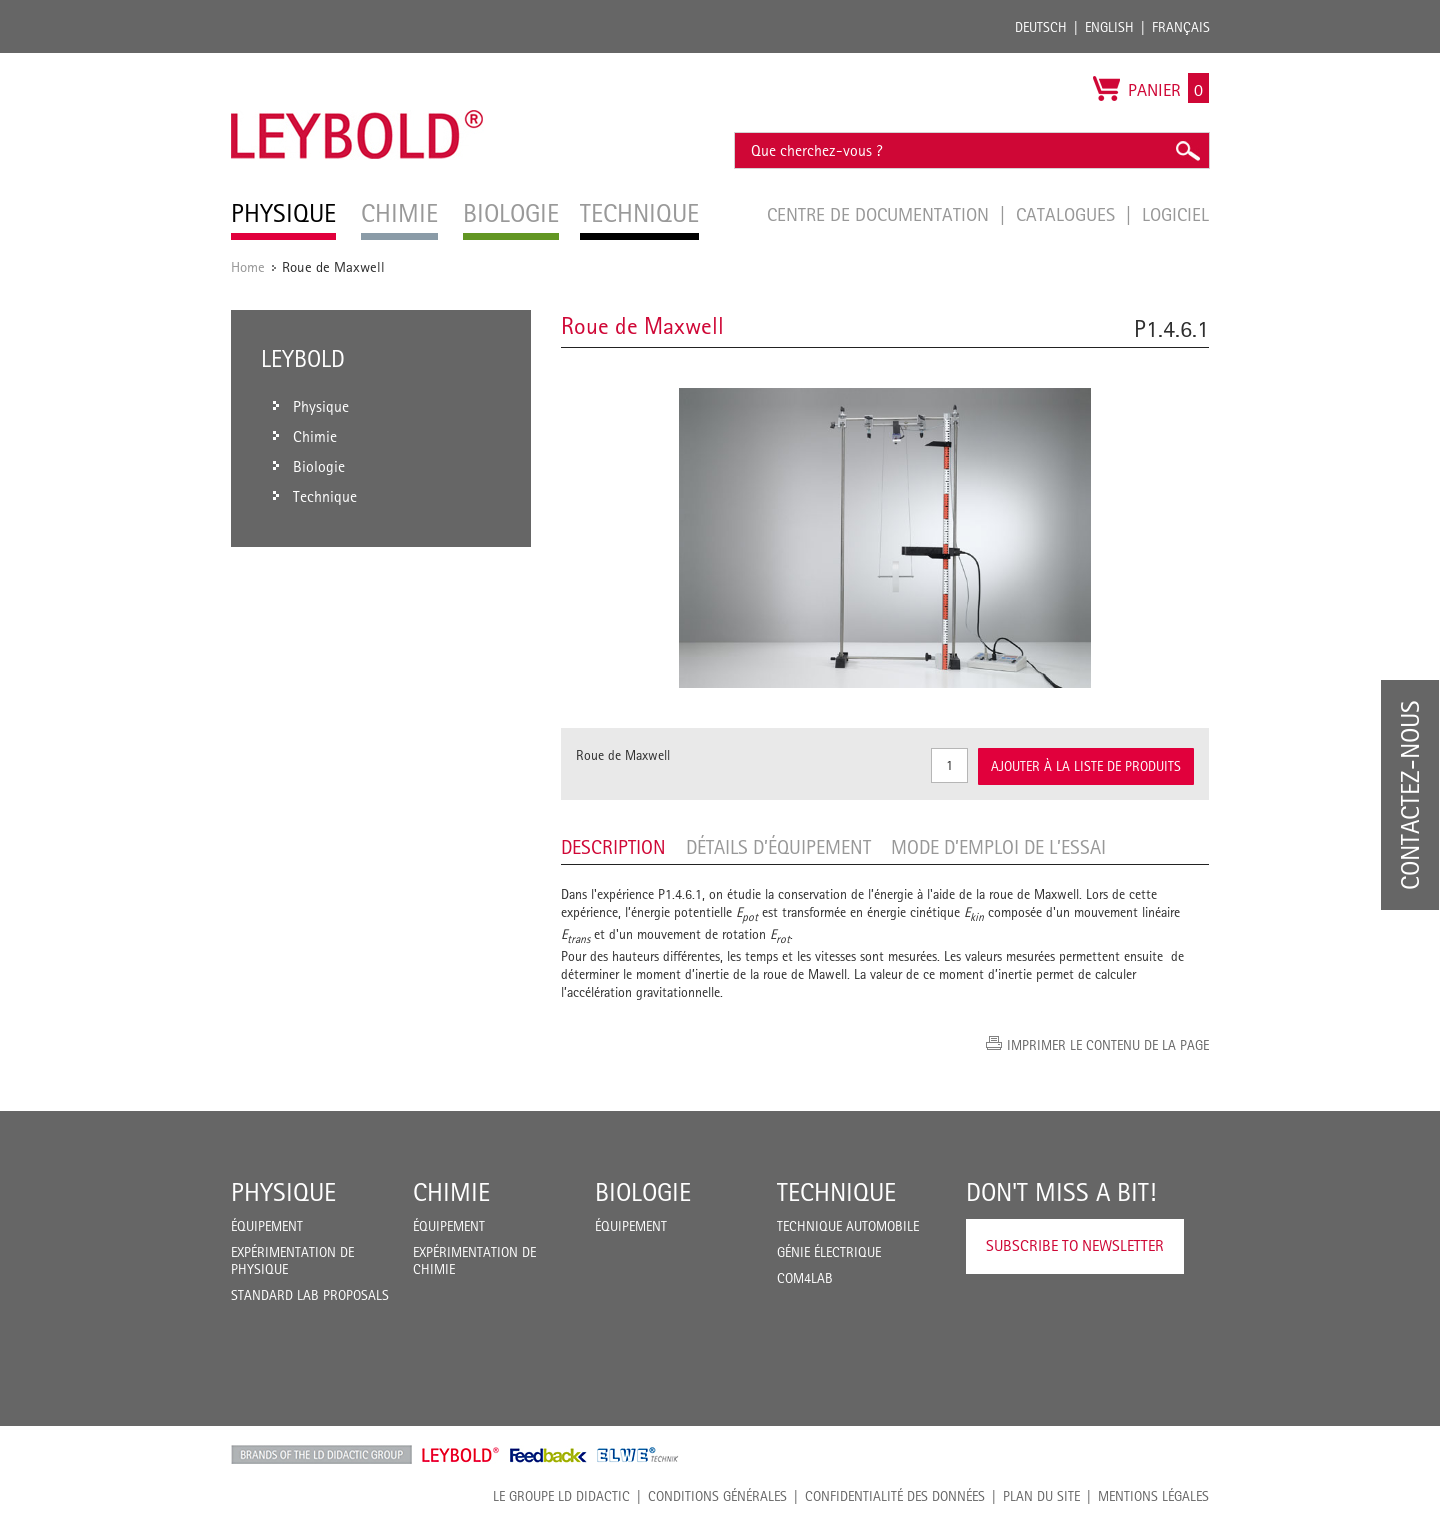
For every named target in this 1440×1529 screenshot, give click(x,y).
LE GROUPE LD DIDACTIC (561, 1496)
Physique (283, 1192)
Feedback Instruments (548, 1455)
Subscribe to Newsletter (1075, 1245)
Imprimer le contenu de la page (1108, 1045)
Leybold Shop (461, 1455)
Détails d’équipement (778, 847)
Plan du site (1041, 1496)
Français (1181, 27)
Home (248, 266)
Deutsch (1041, 27)
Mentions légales (1153, 1496)
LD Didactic (321, 1455)
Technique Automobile (848, 1226)
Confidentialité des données (895, 1496)
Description (613, 847)
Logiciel (1175, 214)
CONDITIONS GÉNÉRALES (717, 1496)
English (1109, 27)
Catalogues (1068, 214)
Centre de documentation (880, 214)
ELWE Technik (638, 1455)
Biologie (643, 1192)
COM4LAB (805, 1278)
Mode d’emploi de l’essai (998, 847)
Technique (836, 1192)
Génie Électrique (829, 1252)
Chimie (451, 1192)
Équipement (267, 1226)
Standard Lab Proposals (310, 1295)
